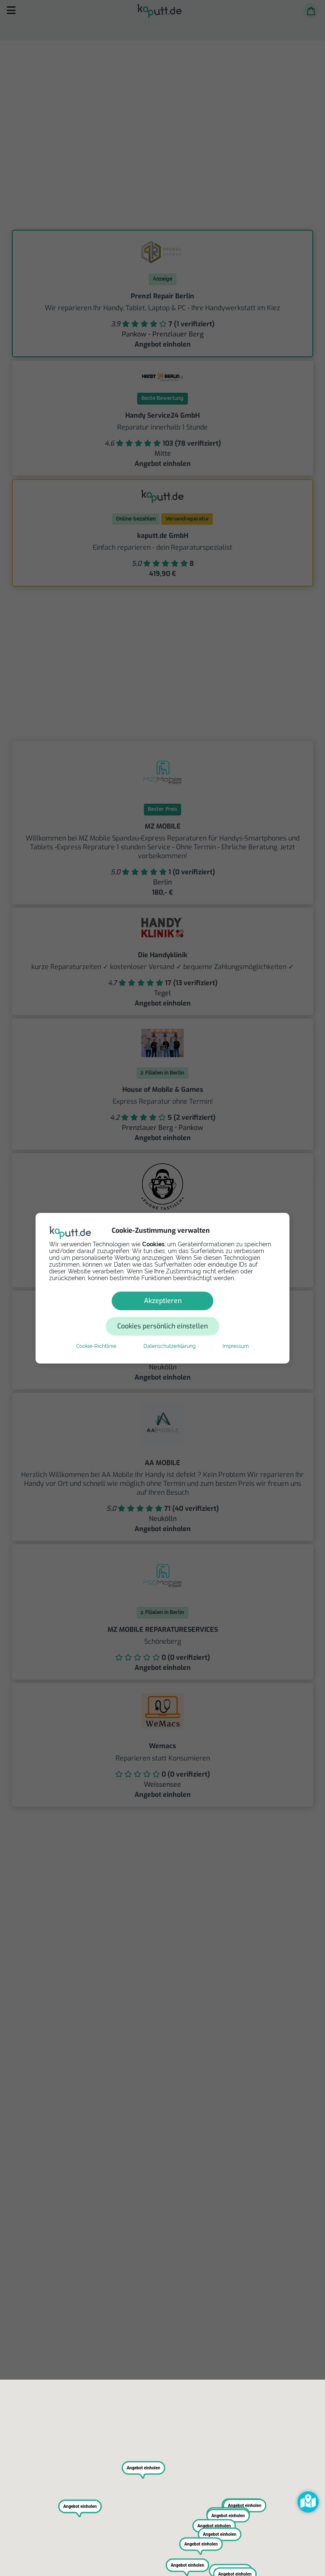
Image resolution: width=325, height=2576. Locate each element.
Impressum (236, 1333)
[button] (308, 2502)
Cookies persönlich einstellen (213, 1313)
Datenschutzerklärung (169, 1333)
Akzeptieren (102, 1313)
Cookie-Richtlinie (96, 1333)
